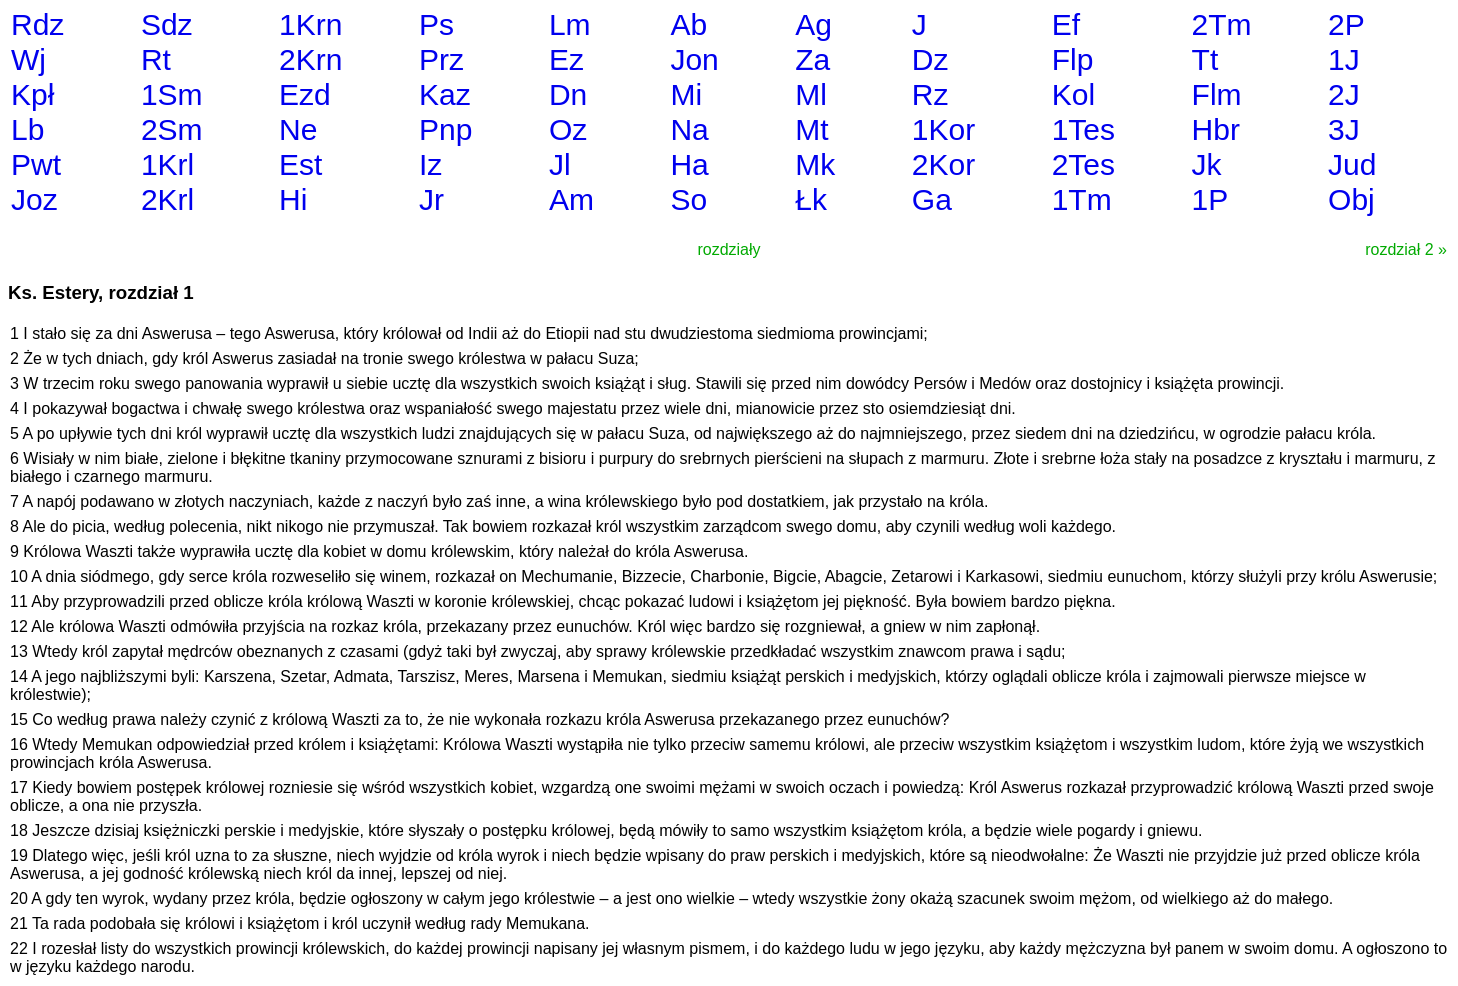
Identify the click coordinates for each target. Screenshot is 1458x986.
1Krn (310, 24)
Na (689, 129)
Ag (813, 24)
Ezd (305, 94)
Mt (811, 129)
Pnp (445, 129)
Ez (566, 59)
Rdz (37, 24)
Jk (1207, 164)
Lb (27, 129)
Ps (436, 24)
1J (1344, 59)
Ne (298, 129)
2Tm (1222, 24)
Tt (1205, 59)
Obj (1351, 199)
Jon (694, 59)
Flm (1217, 94)
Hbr (1216, 129)
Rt (156, 59)
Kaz (445, 94)
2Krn (310, 59)
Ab (688, 24)
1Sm (172, 94)
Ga (932, 199)
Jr (431, 199)
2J (1344, 94)
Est (300, 164)
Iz (430, 164)
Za (812, 59)
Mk (815, 164)
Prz (441, 59)
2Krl (167, 199)
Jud (1352, 164)
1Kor (943, 129)
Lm (570, 24)
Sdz (167, 24)
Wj (28, 59)
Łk (811, 199)
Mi (686, 94)
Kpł (32, 94)
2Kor (943, 164)
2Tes (1083, 164)
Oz (568, 129)
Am (571, 199)
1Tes (1083, 129)
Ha (689, 164)
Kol (1073, 94)
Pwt (36, 164)
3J (1344, 129)
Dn (568, 94)
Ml (811, 94)
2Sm (172, 129)
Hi (293, 199)
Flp (1073, 59)
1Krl (167, 164)
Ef (1066, 24)
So (688, 199)
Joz (34, 199)
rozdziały (728, 249)
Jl (560, 164)
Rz (930, 94)
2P (1346, 24)
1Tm (1082, 199)
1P (1210, 199)
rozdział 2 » (1406, 249)
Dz (930, 59)
